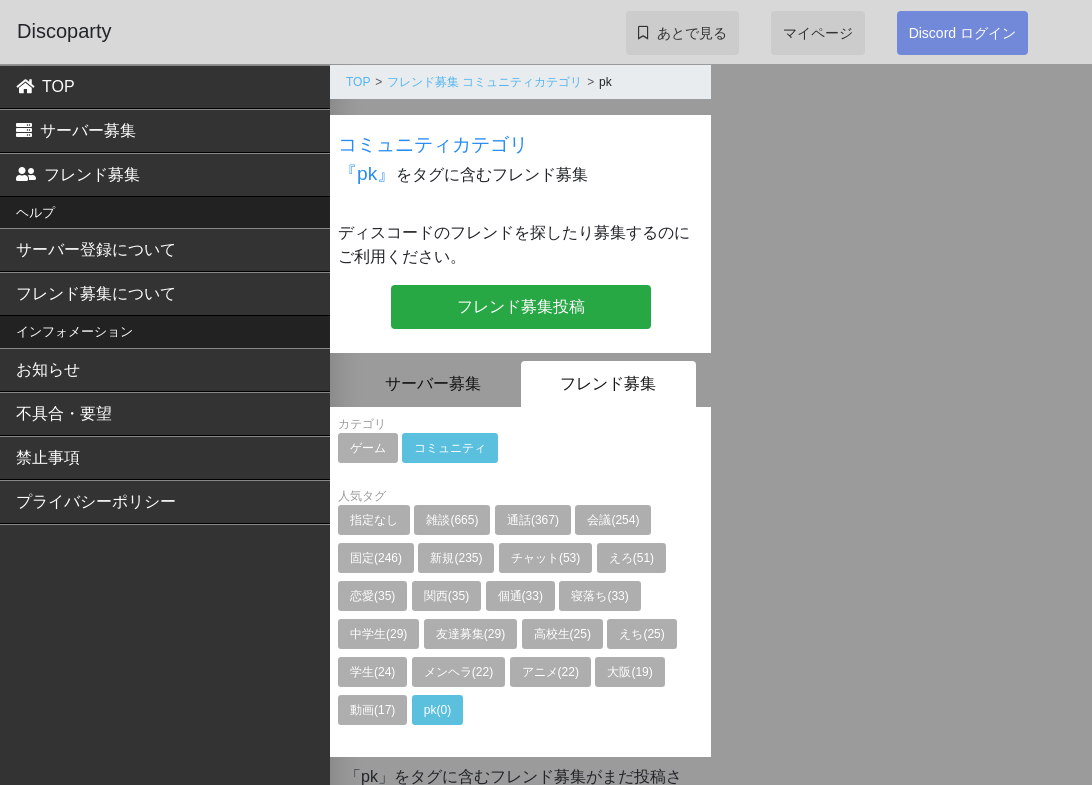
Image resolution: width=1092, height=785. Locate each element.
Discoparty (64, 31)
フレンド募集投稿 (521, 306)
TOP (45, 86)
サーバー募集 (76, 130)
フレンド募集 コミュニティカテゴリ (484, 82)
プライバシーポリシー (96, 501)
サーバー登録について (96, 249)
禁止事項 (48, 457)
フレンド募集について (96, 293)
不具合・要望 (64, 413)
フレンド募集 (78, 174)
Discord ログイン (962, 33)
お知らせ (48, 369)
